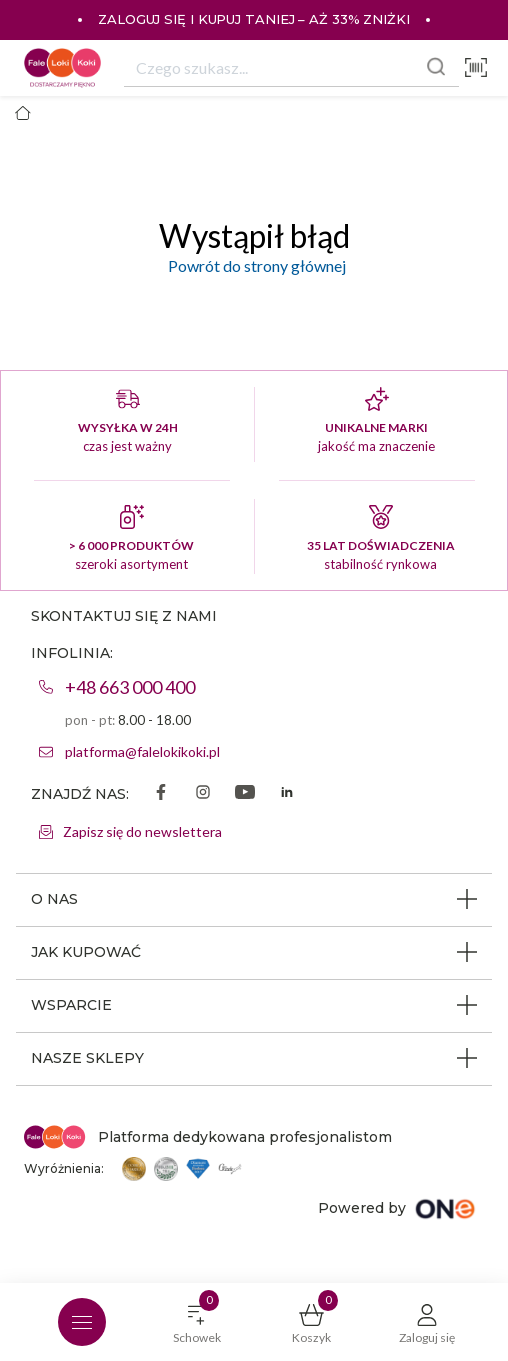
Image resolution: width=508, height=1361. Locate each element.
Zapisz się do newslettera (142, 831)
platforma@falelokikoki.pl (142, 751)
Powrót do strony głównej (254, 265)
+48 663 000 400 (130, 687)
